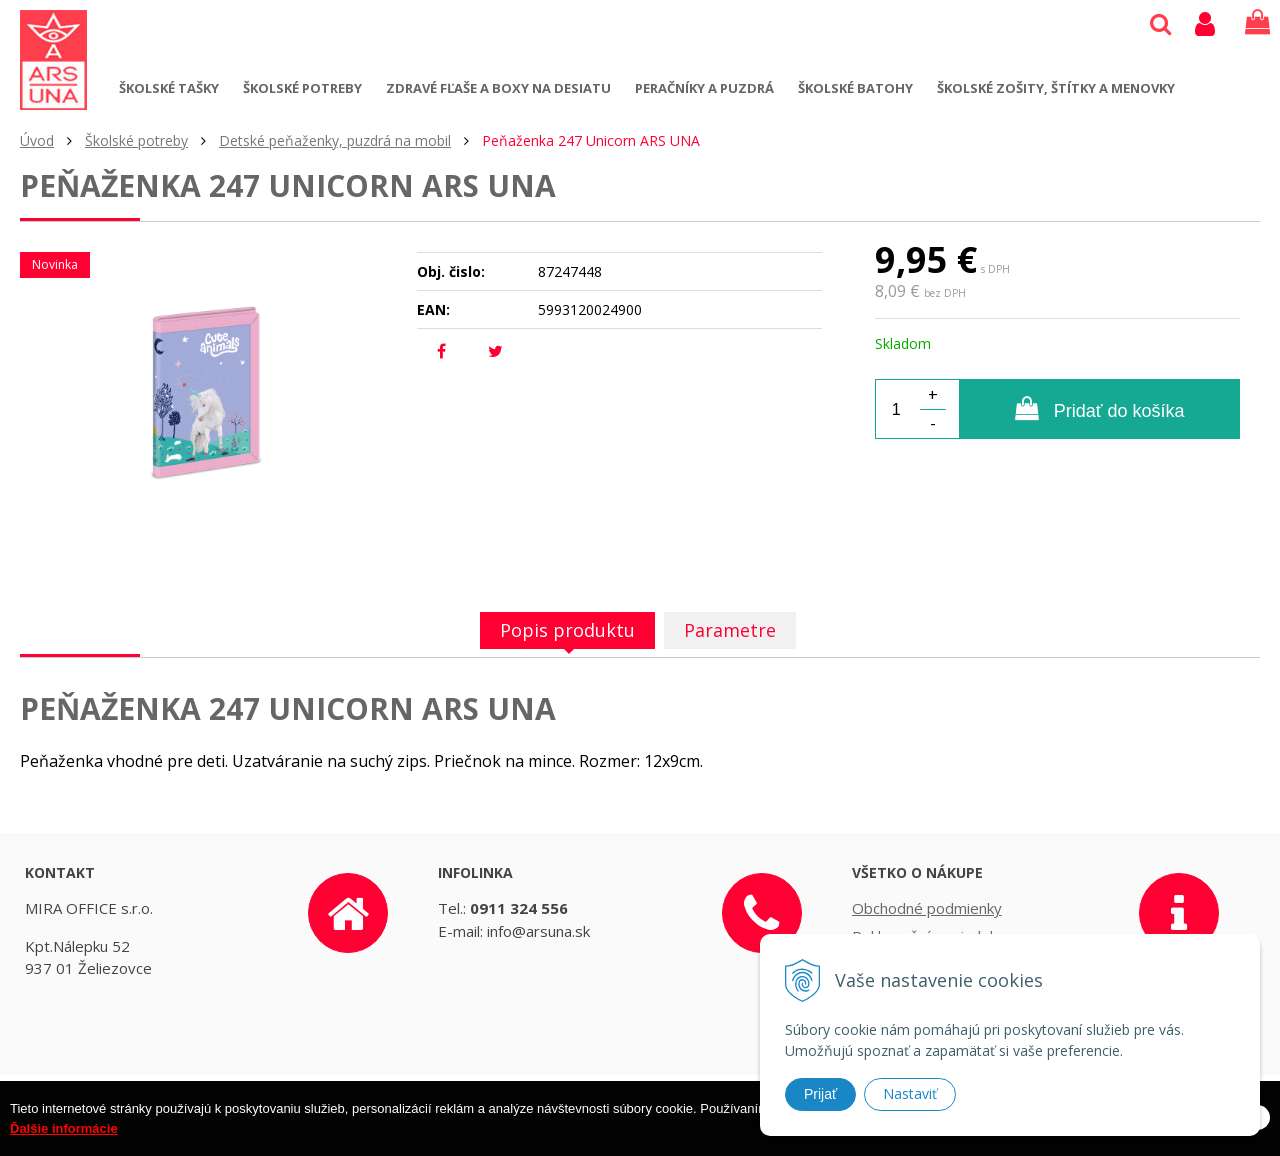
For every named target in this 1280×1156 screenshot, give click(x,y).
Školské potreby (302, 88)
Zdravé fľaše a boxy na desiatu (498, 88)
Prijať (820, 1094)
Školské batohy (855, 88)
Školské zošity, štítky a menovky (1056, 88)
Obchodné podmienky (927, 908)
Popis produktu (567, 630)
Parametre (730, 630)
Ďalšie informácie (64, 1139)
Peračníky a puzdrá (704, 88)
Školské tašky (169, 88)
